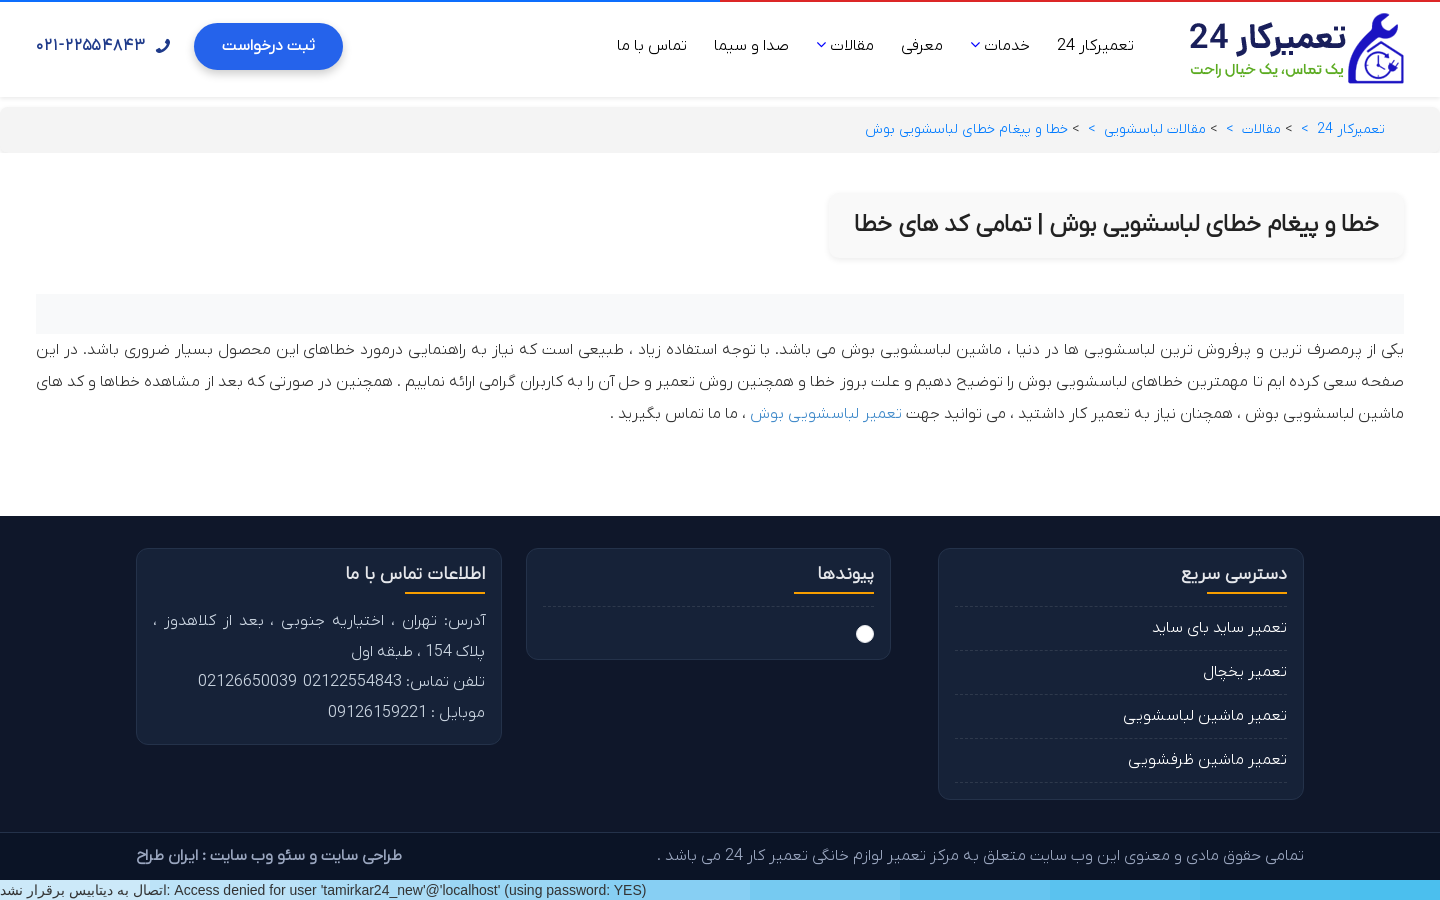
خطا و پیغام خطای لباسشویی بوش (966, 129)
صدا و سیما (751, 46)
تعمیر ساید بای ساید (1219, 628)
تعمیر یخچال (1245, 672)
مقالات (845, 46)
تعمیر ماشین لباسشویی (1205, 716)
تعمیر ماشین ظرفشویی (1207, 760)
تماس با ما (652, 46)
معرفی (922, 46)
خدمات (1000, 46)
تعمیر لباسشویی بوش (826, 414)
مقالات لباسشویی (1155, 129)
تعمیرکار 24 (1095, 46)
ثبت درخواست (268, 46)
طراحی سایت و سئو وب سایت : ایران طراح (269, 856)
